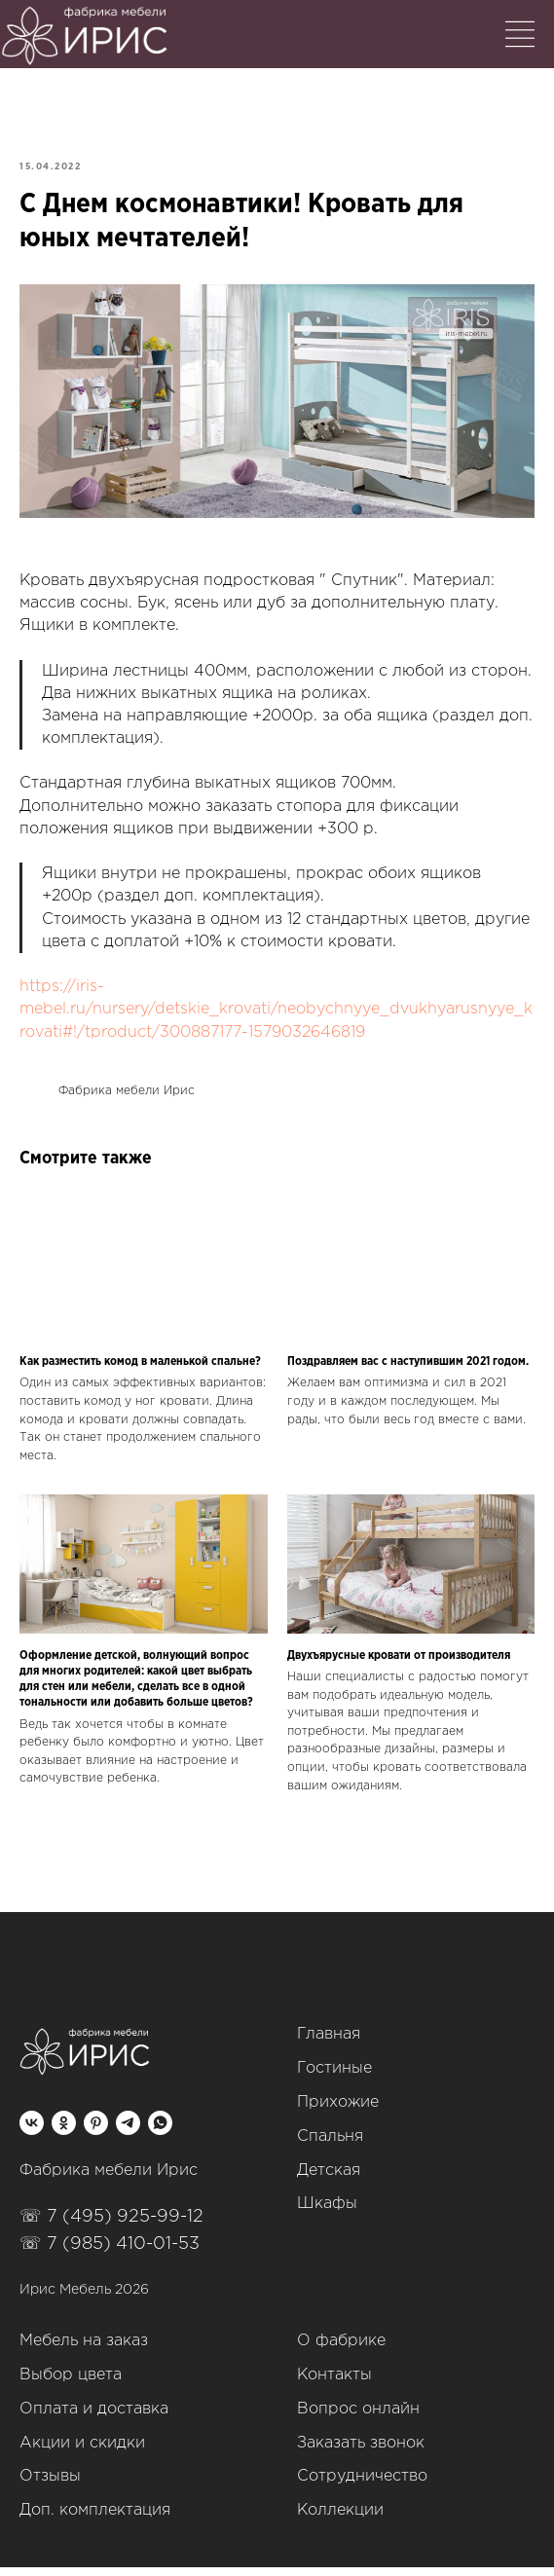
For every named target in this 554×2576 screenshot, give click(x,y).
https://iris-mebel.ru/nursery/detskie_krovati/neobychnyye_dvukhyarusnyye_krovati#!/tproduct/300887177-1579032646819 (276, 1014)
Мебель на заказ (83, 2350)
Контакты (334, 2384)
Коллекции (340, 2520)
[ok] (64, 2131)
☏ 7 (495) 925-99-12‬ (111, 2226)
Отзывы (50, 2486)
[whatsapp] (160, 2131)
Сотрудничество (362, 2486)
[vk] (31, 2131)
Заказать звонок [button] (361, 2452)
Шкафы (327, 2213)
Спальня (330, 2145)
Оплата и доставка (93, 2417)
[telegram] (128, 2131)
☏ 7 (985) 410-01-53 (109, 2253)
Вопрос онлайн (358, 2417)
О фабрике (341, 2350)
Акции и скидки (82, 2452)
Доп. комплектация (94, 2520)
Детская (328, 2179)
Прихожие (338, 2112)
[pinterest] (96, 2131)
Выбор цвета (70, 2384)
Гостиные (334, 2078)
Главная (328, 2044)
